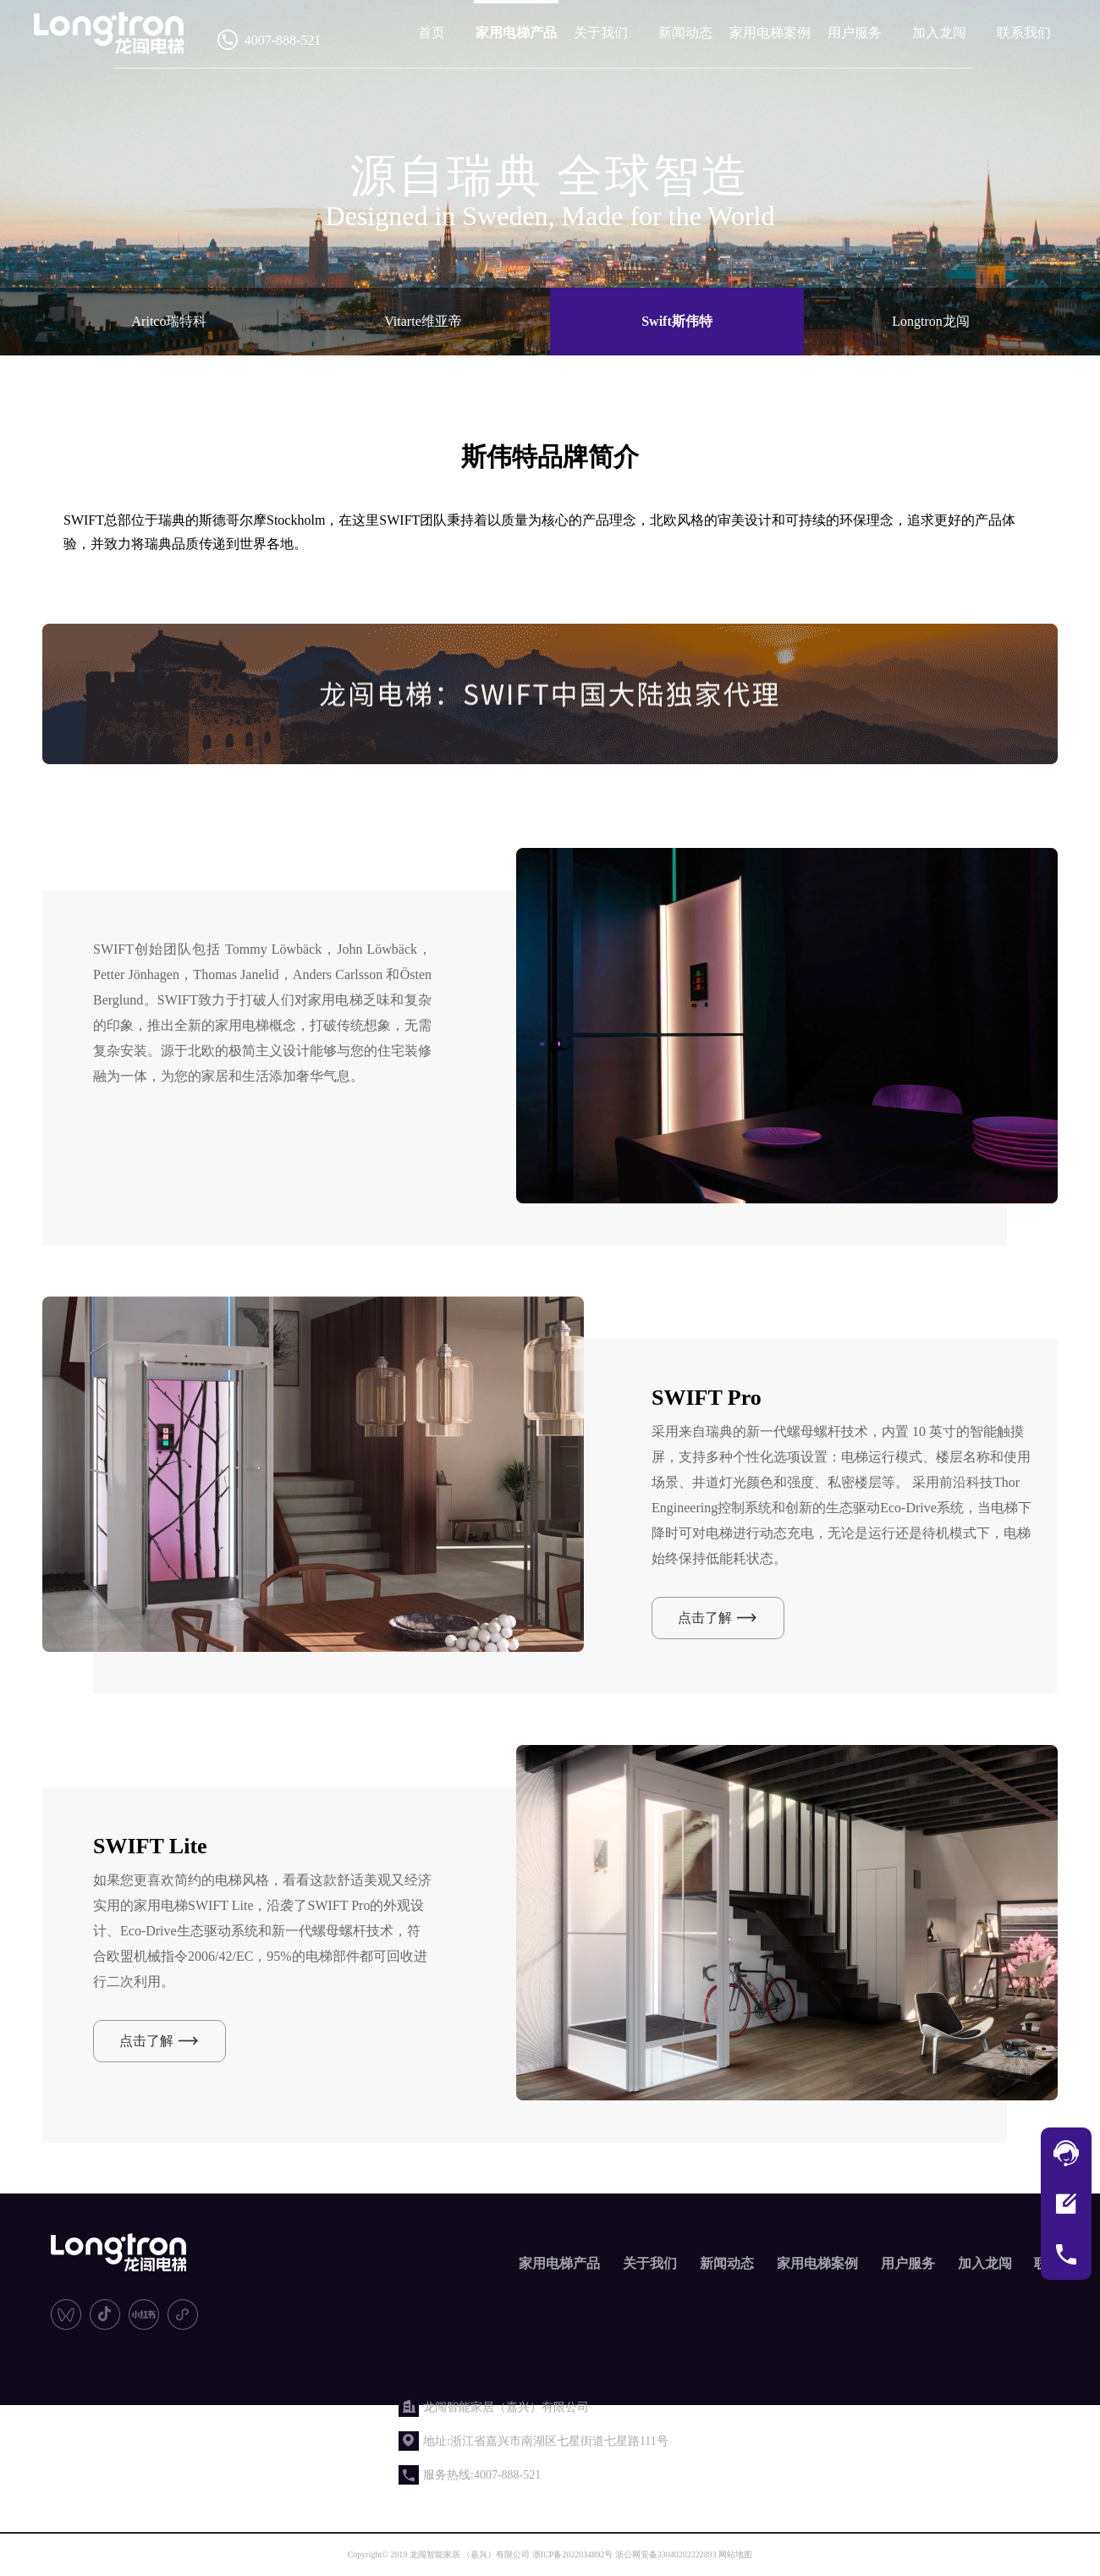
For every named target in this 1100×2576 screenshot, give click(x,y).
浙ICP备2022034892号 (572, 2554)
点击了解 (705, 1617)
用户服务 (855, 32)
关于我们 (601, 32)
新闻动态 (685, 32)
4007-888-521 (283, 40)
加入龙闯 (939, 32)
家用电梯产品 (516, 32)
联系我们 (1024, 32)
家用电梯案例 (770, 32)
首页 (431, 32)
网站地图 (735, 2554)
